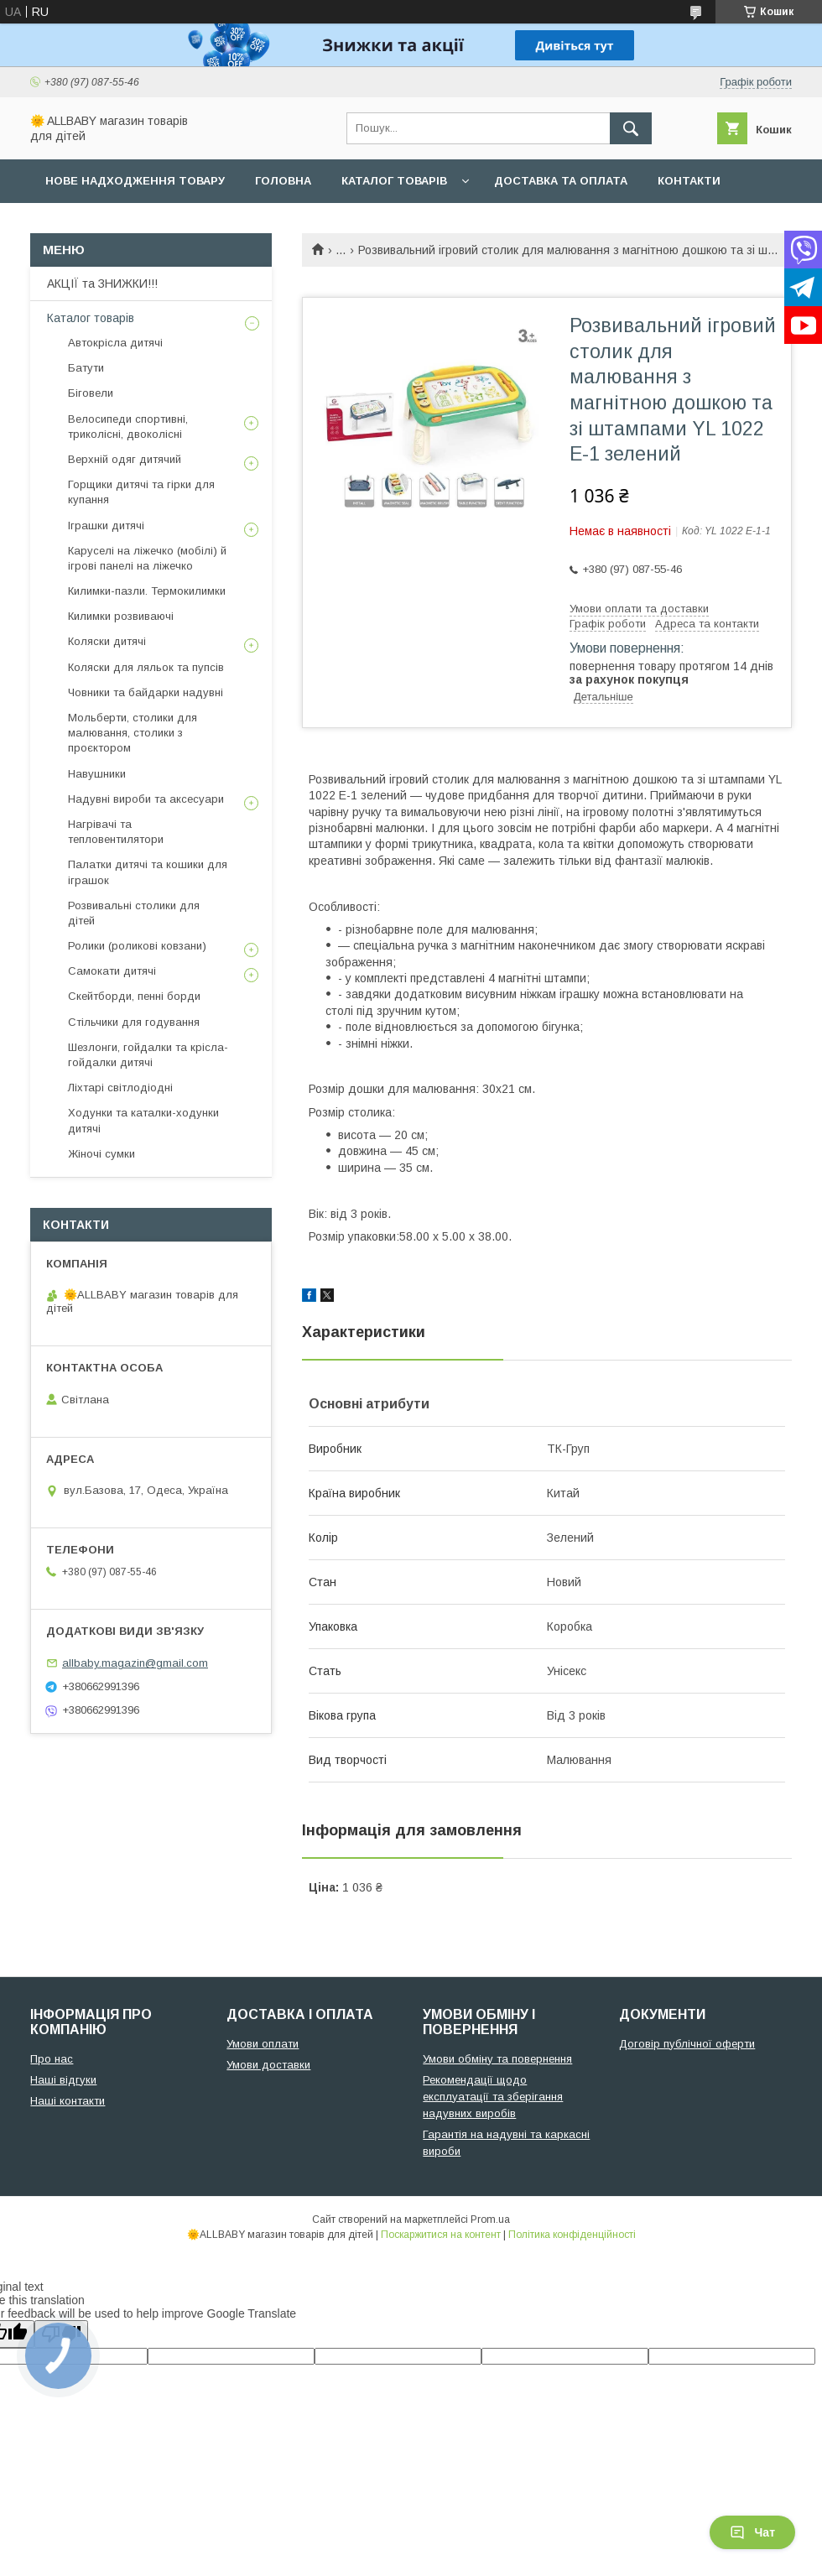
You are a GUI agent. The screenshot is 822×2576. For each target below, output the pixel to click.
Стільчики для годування (134, 1022)
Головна (283, 180)
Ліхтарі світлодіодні (120, 1087)
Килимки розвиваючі (121, 616)
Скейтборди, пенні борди (134, 996)
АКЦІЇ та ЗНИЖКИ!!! (102, 283)
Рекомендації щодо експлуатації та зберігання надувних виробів (493, 2097)
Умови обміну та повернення (497, 2059)
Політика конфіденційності (572, 2234)
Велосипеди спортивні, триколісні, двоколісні (128, 426)
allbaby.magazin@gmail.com (135, 1663)
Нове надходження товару (135, 180)
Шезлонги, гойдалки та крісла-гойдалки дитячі (148, 1055)
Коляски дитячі (107, 641)
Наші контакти (67, 2101)
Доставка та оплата (560, 180)
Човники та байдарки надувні (145, 692)
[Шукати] (631, 128)
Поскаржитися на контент (441, 2234)
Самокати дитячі (112, 971)
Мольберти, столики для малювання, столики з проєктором (132, 732)
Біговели (90, 393)
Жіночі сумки (101, 1153)
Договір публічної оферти (687, 2043)
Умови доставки (268, 2064)
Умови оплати (262, 2043)
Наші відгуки (63, 2080)
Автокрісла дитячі (115, 342)
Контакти (689, 180)
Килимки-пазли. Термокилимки (147, 591)
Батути (86, 368)
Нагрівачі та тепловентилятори (116, 832)
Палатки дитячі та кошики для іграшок (147, 872)
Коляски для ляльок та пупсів (146, 667)
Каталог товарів (394, 180)
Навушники (97, 774)
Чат (752, 2532)
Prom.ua (490, 2219)
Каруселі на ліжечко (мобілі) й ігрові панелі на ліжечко (147, 558)
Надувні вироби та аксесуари (146, 799)
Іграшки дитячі (106, 525)
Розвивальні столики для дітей (134, 913)
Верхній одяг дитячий (124, 459)
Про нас (71, 224)
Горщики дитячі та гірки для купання (141, 492)
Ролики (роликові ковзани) (137, 945)
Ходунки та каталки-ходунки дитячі (143, 1120)
